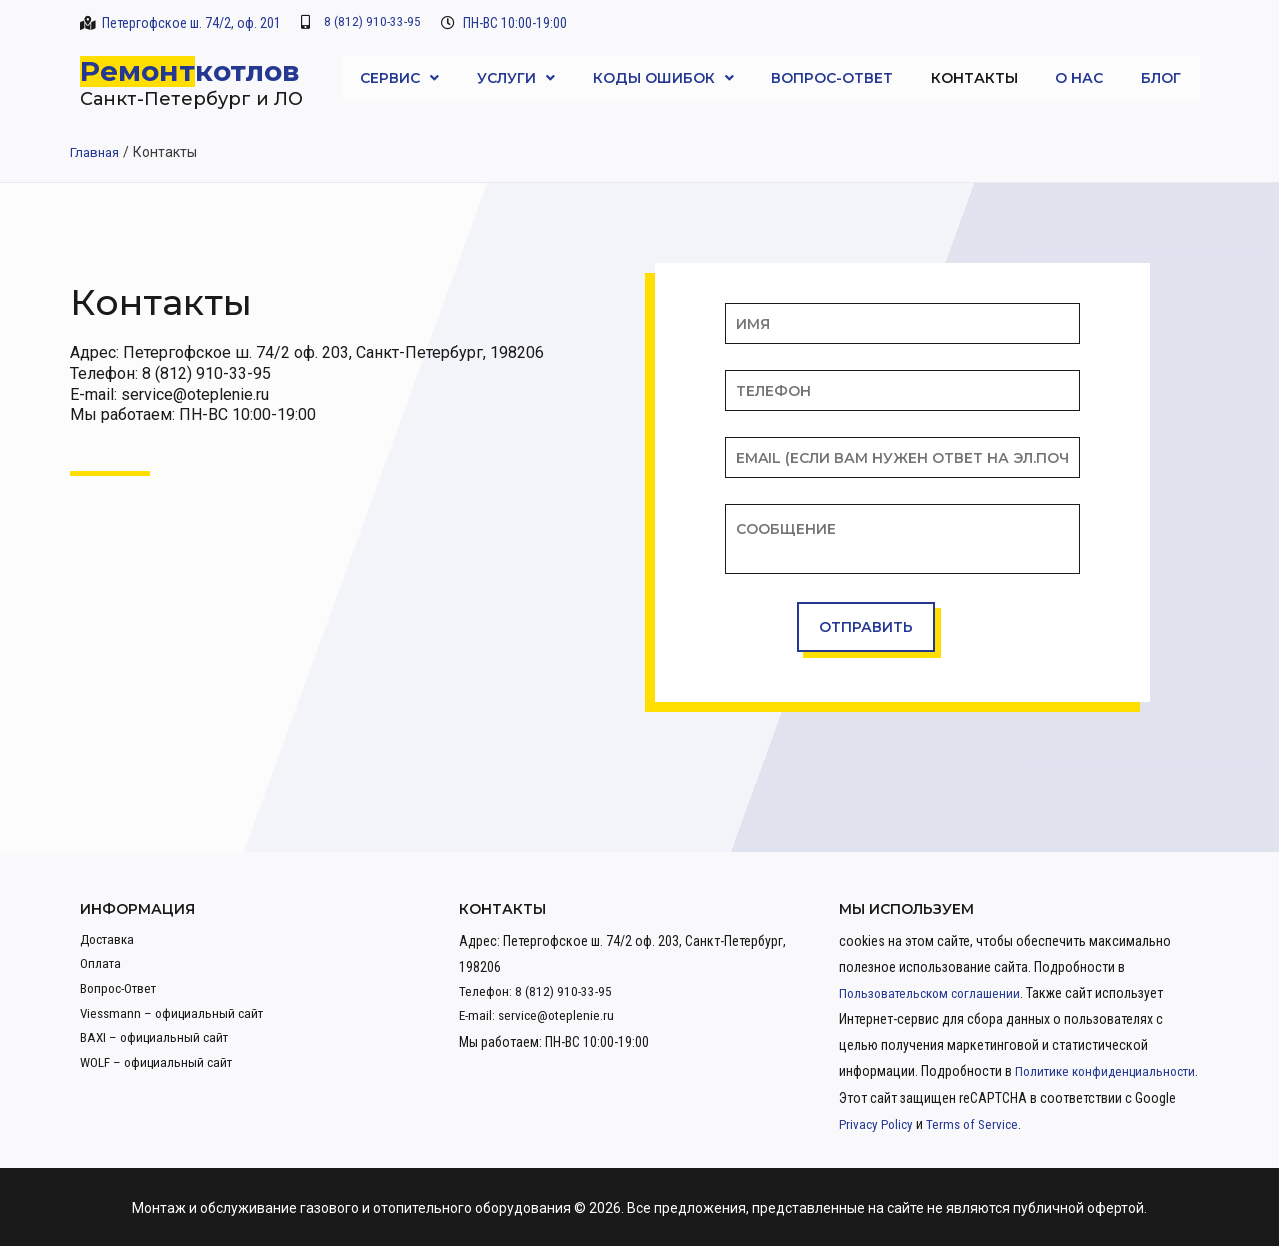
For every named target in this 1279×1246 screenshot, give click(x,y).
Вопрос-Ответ (832, 78)
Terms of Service (1118, 1123)
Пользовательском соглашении (933, 993)
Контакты (974, 78)
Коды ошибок (663, 78)
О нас (1079, 78)
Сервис (399, 78)
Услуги (516, 78)
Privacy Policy (1017, 1123)
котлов (247, 71)
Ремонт (137, 71)
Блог (1161, 78)
